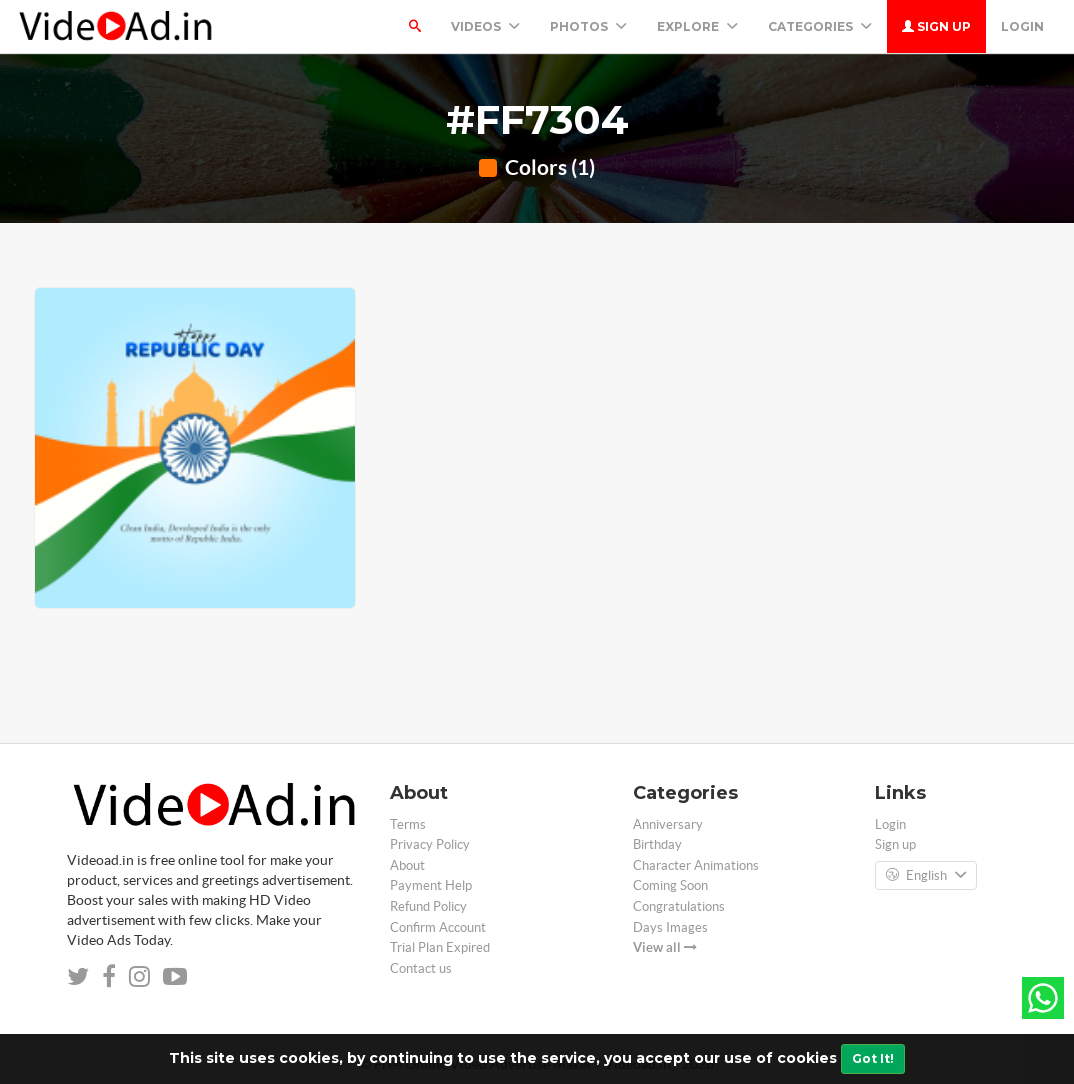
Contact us (421, 968)
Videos (485, 26)
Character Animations (696, 865)
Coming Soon (670, 885)
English (926, 876)
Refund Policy (428, 906)
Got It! (873, 1058)
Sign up (936, 26)
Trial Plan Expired (440, 947)
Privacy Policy (430, 844)
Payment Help (431, 885)
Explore (697, 26)
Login (1022, 26)
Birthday (657, 844)
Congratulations (679, 906)
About (407, 865)
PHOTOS (588, 26)
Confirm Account (438, 927)
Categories (820, 26)
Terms (408, 824)
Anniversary (668, 824)
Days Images (670, 927)
